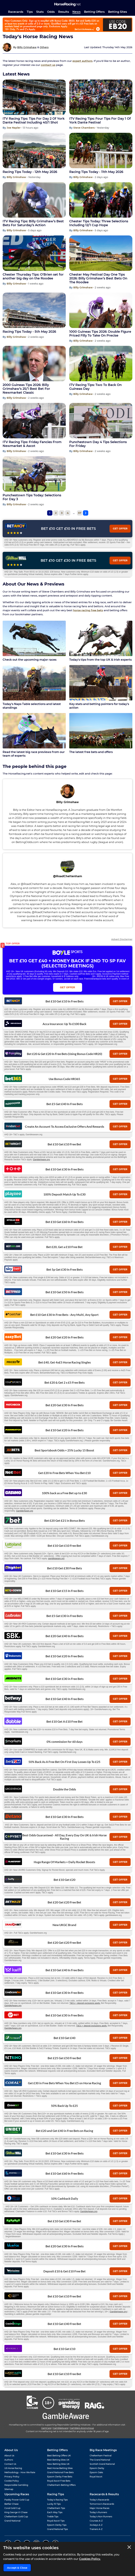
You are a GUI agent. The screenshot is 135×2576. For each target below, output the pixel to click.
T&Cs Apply (84, 976)
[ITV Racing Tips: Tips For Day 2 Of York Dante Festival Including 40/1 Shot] (34, 97)
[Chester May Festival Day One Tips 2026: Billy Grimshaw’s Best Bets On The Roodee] (100, 253)
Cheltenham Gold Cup (16, 2516)
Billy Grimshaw (27, 47)
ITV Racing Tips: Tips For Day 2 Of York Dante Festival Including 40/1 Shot (34, 120)
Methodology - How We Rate (19, 2472)
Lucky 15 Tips (54, 2504)
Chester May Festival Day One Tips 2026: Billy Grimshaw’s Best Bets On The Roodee (98, 278)
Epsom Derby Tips (56, 2525)
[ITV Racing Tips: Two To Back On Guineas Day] (100, 363)
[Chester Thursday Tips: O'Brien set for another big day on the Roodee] (34, 253)
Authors (8, 2459)
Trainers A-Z (96, 2529)
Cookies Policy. (90, 2559)
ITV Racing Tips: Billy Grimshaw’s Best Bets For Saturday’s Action (33, 223)
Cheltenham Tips (56, 2508)
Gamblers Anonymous (82, 2428)
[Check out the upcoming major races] (34, 638)
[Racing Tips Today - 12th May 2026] (34, 150)
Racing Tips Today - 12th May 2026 (30, 172)
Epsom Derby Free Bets (59, 2476)
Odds (51, 11)
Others (44, 47)
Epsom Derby (97, 2468)
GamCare (46, 2428)
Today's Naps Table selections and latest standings (32, 705)
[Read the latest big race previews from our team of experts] (34, 730)
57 (79, 513)
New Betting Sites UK (58, 2464)
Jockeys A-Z (96, 2525)
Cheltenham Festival (100, 2455)
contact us (48, 65)
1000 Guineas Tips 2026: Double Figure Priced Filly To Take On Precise (100, 333)
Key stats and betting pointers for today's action (99, 705)
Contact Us (10, 2464)
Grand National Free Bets (60, 2472)
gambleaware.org (56, 1558)
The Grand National (100, 2459)
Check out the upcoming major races (29, 659)
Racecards (15, 11)
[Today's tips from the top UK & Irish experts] (100, 638)
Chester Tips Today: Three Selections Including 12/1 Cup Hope (98, 223)
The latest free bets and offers (91, 752)
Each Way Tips (54, 2512)
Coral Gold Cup (12, 2508)
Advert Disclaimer (121, 939)
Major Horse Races (99, 2508)
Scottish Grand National (102, 2464)
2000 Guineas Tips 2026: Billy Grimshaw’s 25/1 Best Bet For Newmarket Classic (26, 389)
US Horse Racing (13, 2468)
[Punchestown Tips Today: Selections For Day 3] (34, 474)
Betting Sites (117, 11)
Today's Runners (98, 2512)
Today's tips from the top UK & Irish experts (100, 659)
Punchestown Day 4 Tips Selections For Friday (98, 444)
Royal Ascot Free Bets (58, 2480)
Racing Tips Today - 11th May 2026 (96, 172)
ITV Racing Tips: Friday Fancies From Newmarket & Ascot (32, 444)
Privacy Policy (11, 2476)
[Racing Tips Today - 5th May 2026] (34, 310)
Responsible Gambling (16, 2485)
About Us (9, 2455)
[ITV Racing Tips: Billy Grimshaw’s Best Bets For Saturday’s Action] (34, 200)
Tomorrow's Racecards (102, 2504)
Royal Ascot (96, 2476)
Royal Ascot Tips (56, 2520)
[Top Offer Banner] (67, 25)
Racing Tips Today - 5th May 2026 (29, 332)
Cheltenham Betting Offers (61, 2485)
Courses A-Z (96, 2520)
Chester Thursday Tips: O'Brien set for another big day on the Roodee (33, 276)
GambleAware (60, 2428)
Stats (40, 11)
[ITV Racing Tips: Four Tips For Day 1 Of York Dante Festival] (100, 97)
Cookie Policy (11, 2480)
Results (63, 11)
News (76, 11)
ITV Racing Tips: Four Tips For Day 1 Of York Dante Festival (100, 120)
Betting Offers (94, 11)
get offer (120, 1001)
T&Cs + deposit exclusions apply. (84, 2003)
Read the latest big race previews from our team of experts (34, 753)
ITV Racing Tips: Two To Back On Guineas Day (95, 387)
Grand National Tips (57, 2529)
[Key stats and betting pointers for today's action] (100, 682)
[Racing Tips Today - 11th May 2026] (100, 150)
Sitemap (8, 2489)
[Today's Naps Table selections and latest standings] (34, 682)
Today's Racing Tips (57, 2499)
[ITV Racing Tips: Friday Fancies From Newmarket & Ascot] (34, 420)
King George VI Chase (15, 2512)
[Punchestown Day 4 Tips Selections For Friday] (100, 420)
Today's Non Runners (101, 2516)
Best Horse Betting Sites (60, 2468)
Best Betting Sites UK (58, 2459)
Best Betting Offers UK (59, 2455)
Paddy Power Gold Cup (16, 2499)
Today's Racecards (99, 2499)
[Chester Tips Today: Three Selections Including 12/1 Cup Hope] (100, 200)
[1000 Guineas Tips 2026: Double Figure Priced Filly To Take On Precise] (100, 310)
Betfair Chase (11, 2504)
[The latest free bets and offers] (100, 730)
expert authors (82, 61)
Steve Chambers (84, 127)
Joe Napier (14, 127)
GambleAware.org (41, 1159)
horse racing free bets (88, 610)
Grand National (12, 2520)
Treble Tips (52, 2516)
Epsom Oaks (96, 2472)
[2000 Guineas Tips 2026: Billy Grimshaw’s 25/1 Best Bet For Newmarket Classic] (34, 363)
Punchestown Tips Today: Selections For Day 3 (32, 497)
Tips (30, 11)
